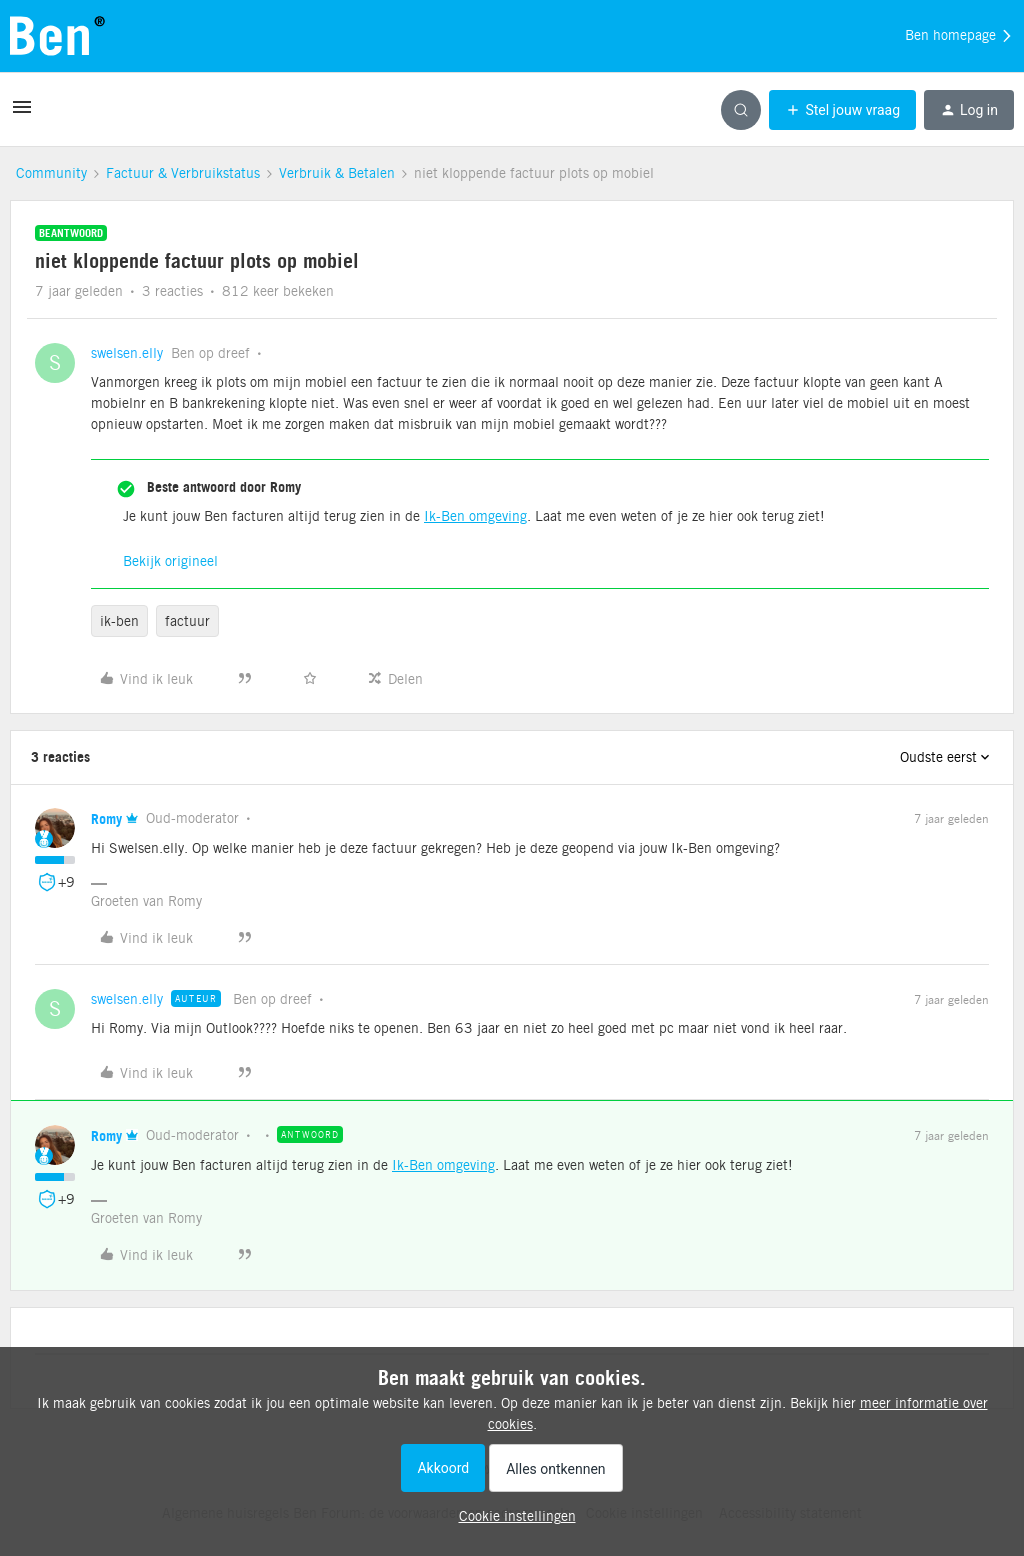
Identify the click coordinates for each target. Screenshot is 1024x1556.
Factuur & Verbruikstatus (183, 173)
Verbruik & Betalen (337, 173)
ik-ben (119, 621)
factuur (187, 621)
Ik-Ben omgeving (475, 516)
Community (51, 173)
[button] (22, 114)
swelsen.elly (127, 353)
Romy (106, 818)
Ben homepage (959, 36)
